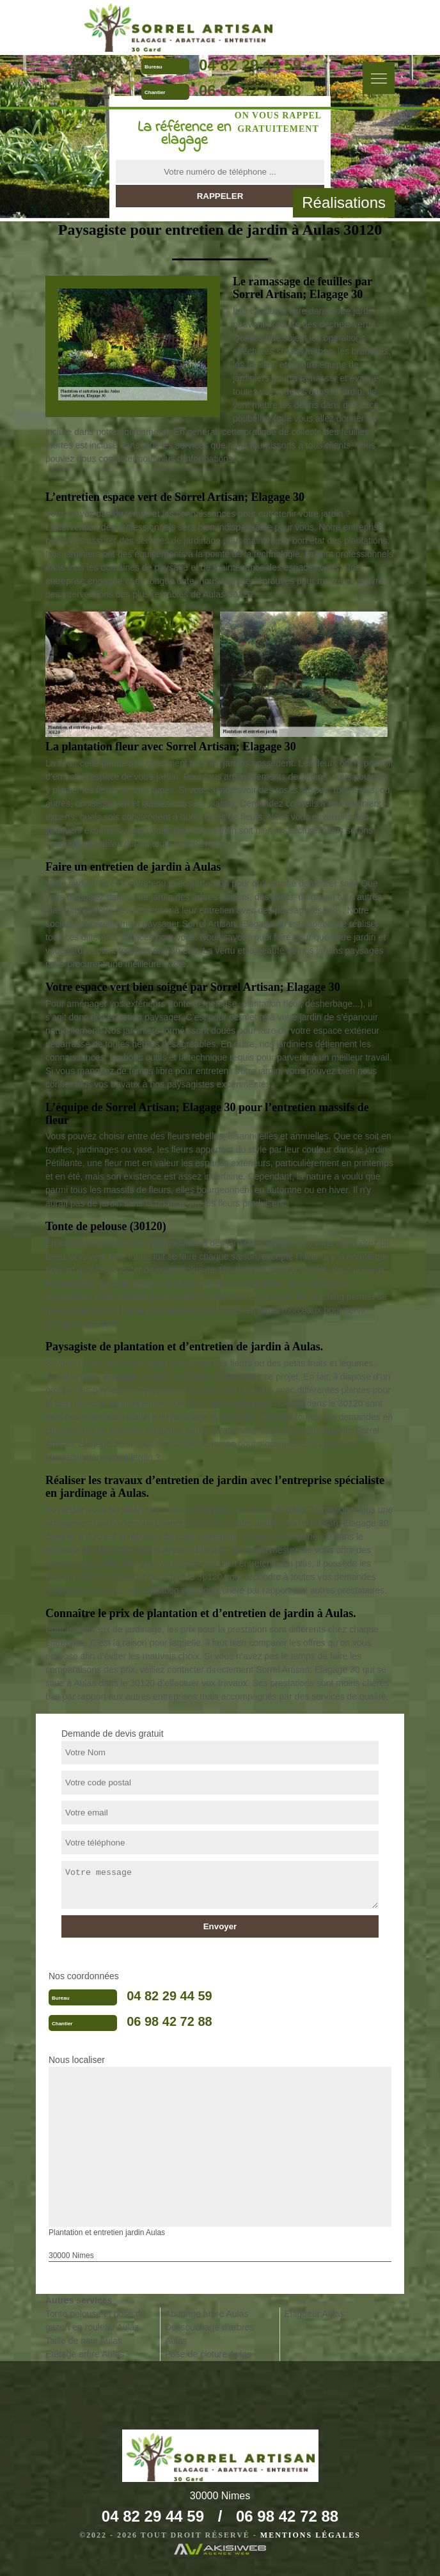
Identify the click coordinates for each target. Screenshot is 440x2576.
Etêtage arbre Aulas (84, 2354)
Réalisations (344, 202)
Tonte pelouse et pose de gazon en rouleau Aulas (95, 2320)
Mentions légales (310, 2535)
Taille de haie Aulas (83, 2340)
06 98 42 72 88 (250, 90)
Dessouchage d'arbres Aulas (210, 2334)
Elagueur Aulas (314, 2314)
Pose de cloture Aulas (208, 2354)
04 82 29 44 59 (250, 65)
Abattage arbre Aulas (207, 2314)
